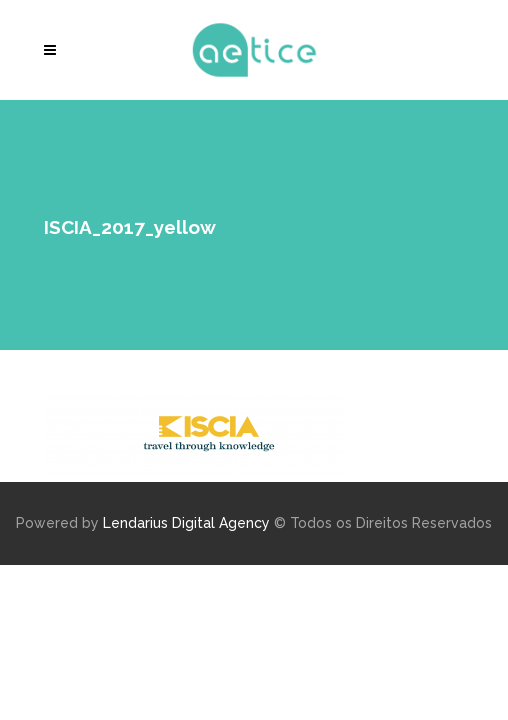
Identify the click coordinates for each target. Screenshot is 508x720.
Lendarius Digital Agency (186, 523)
